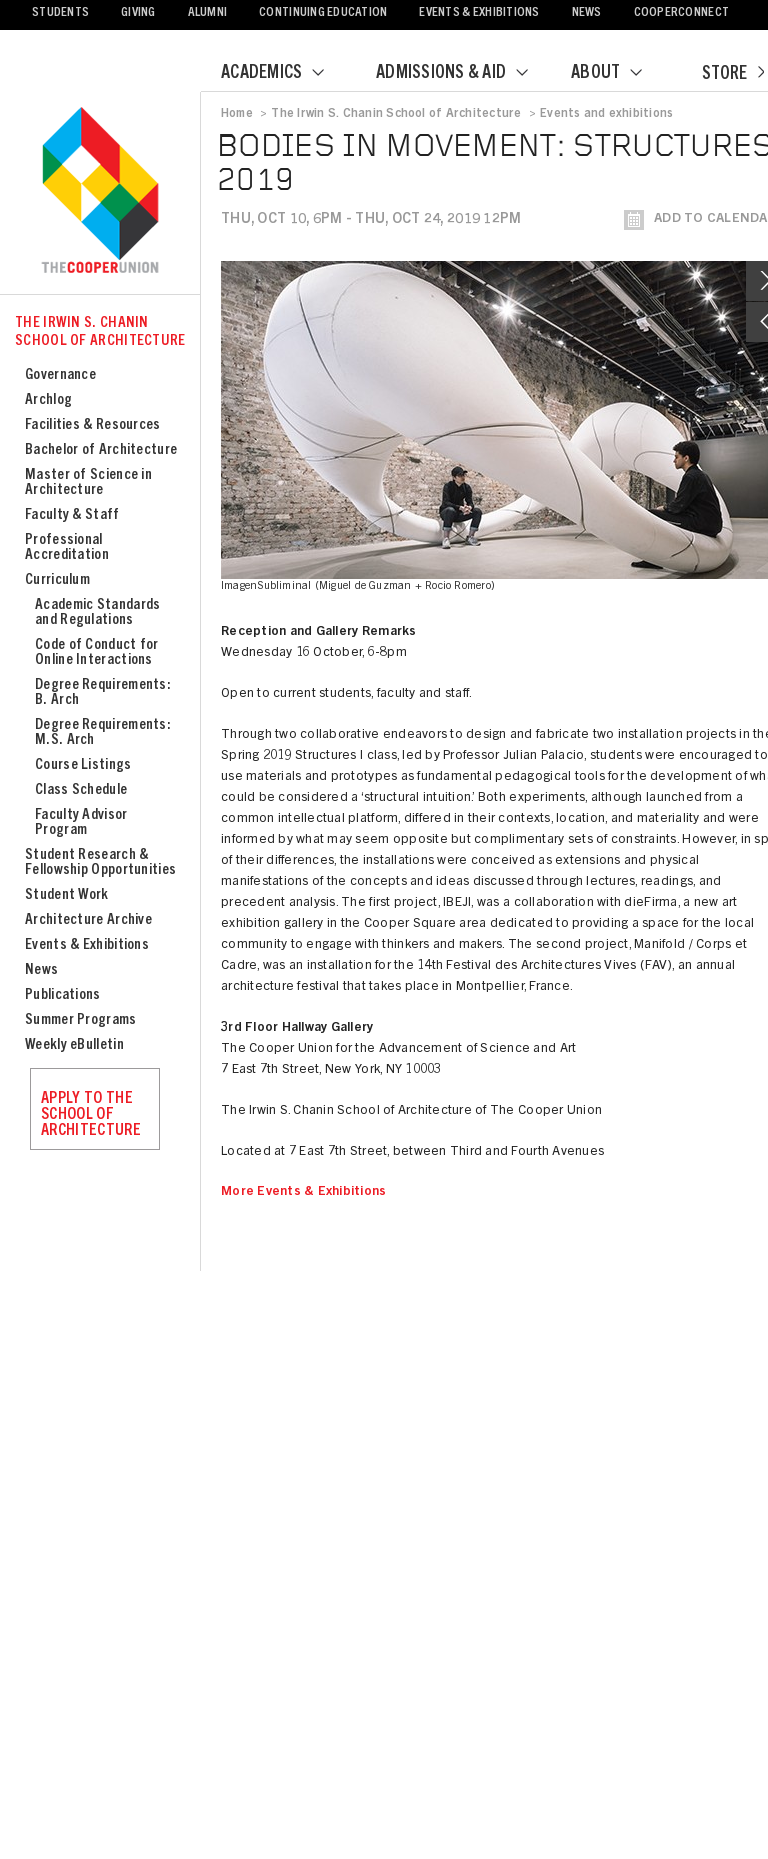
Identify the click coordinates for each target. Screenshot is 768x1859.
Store (733, 75)
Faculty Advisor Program (81, 823)
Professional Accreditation (67, 548)
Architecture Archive (88, 920)
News (587, 13)
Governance (60, 375)
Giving (138, 13)
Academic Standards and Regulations (97, 613)
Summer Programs (81, 1020)
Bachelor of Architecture (101, 450)
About (619, 74)
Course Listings (83, 765)
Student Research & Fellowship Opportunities (100, 863)
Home (237, 114)
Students (60, 13)
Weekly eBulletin (74, 1045)
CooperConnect (681, 13)
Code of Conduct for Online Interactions (97, 653)
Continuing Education (323, 13)
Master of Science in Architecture (88, 483)
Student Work (67, 895)
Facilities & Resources (93, 425)
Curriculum (57, 580)
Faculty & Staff (72, 515)
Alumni (208, 13)
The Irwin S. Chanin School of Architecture (100, 332)
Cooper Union (100, 192)
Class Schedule (81, 790)
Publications (63, 995)
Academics (285, 74)
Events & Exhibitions (479, 13)
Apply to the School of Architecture (91, 1115)
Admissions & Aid (464, 74)
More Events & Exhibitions (304, 1192)
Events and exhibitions (606, 114)
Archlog (48, 400)
